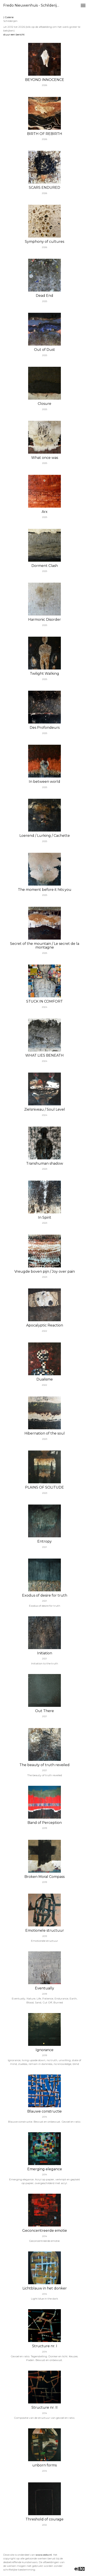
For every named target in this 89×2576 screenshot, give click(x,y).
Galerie (8, 17)
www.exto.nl (44, 2554)
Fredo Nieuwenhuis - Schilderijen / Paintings (34, 5)
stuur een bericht (14, 34)
